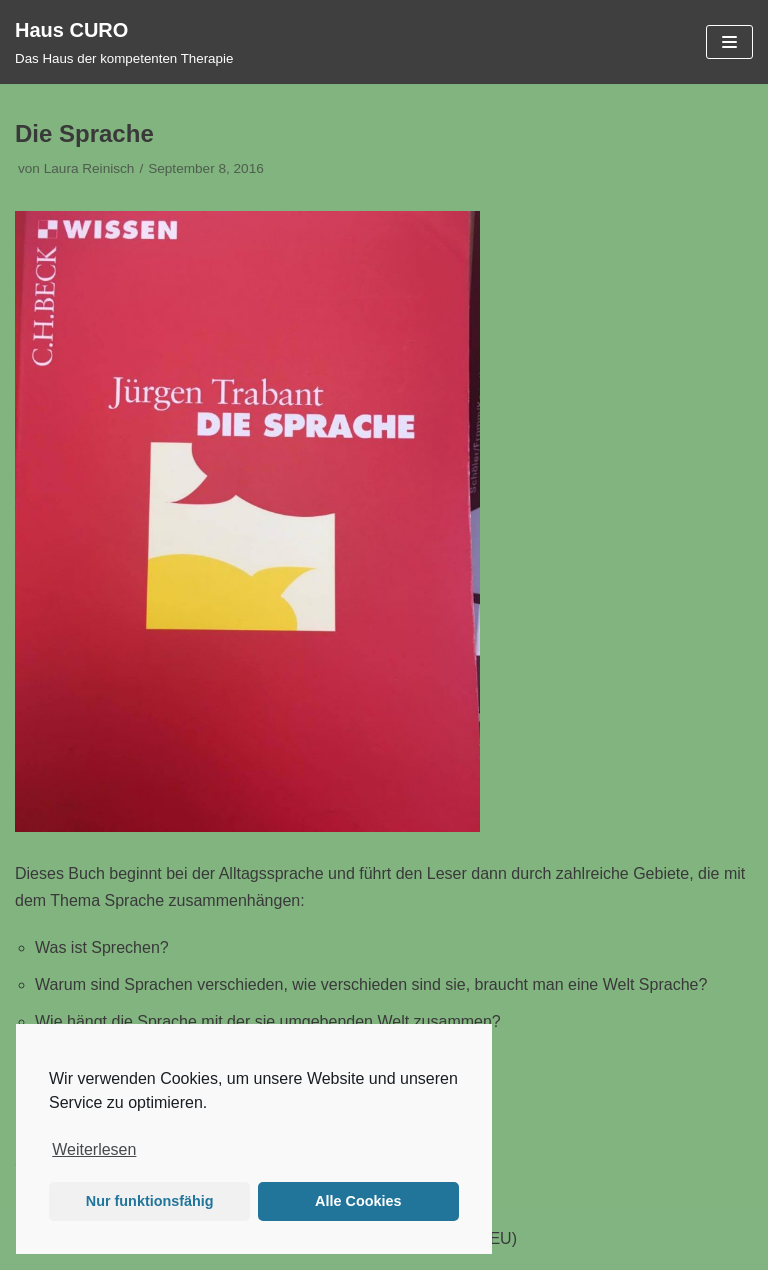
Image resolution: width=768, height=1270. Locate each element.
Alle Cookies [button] (358, 1201)
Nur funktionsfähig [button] (150, 1201)
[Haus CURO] (124, 42)
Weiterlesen (94, 1149)
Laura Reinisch (89, 168)
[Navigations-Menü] (729, 42)
